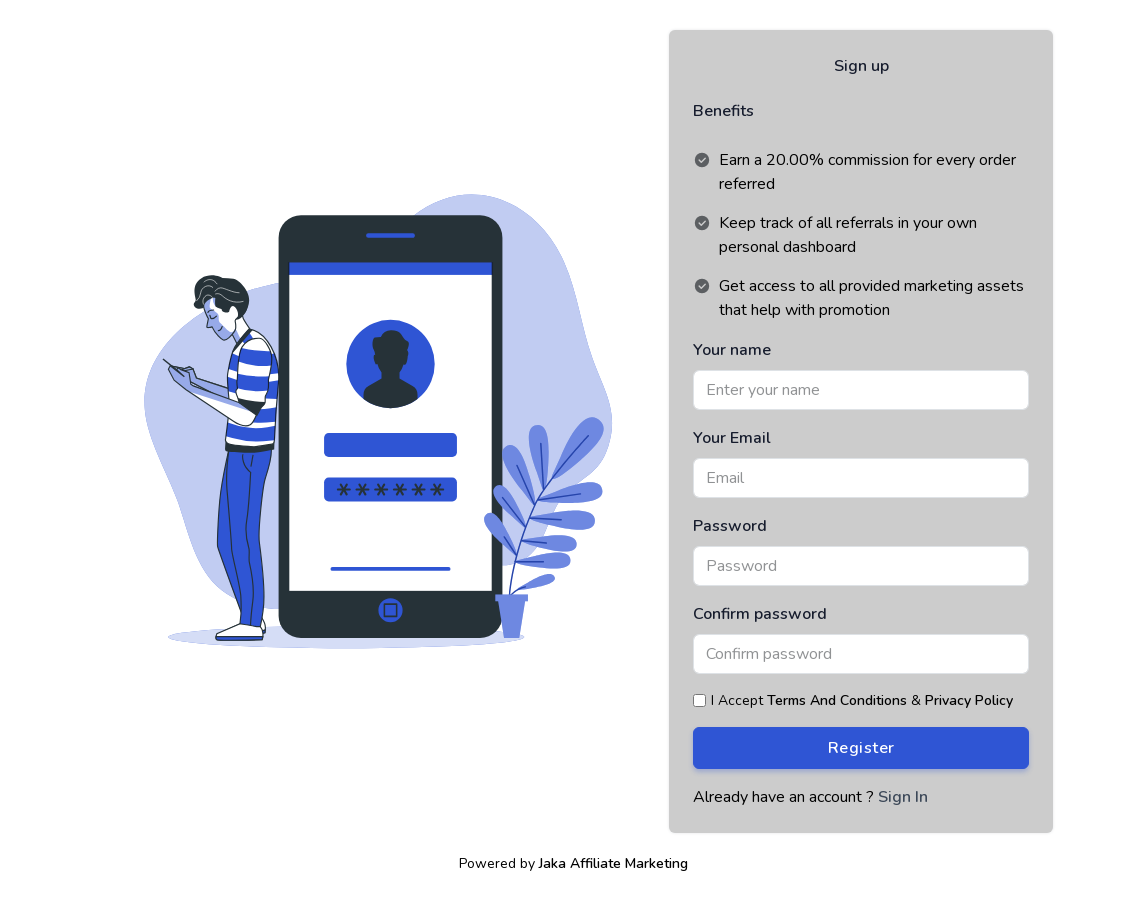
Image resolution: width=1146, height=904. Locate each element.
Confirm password (760, 614)
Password (730, 526)
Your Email (732, 438)
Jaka (552, 863)
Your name (732, 350)
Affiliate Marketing (629, 863)
